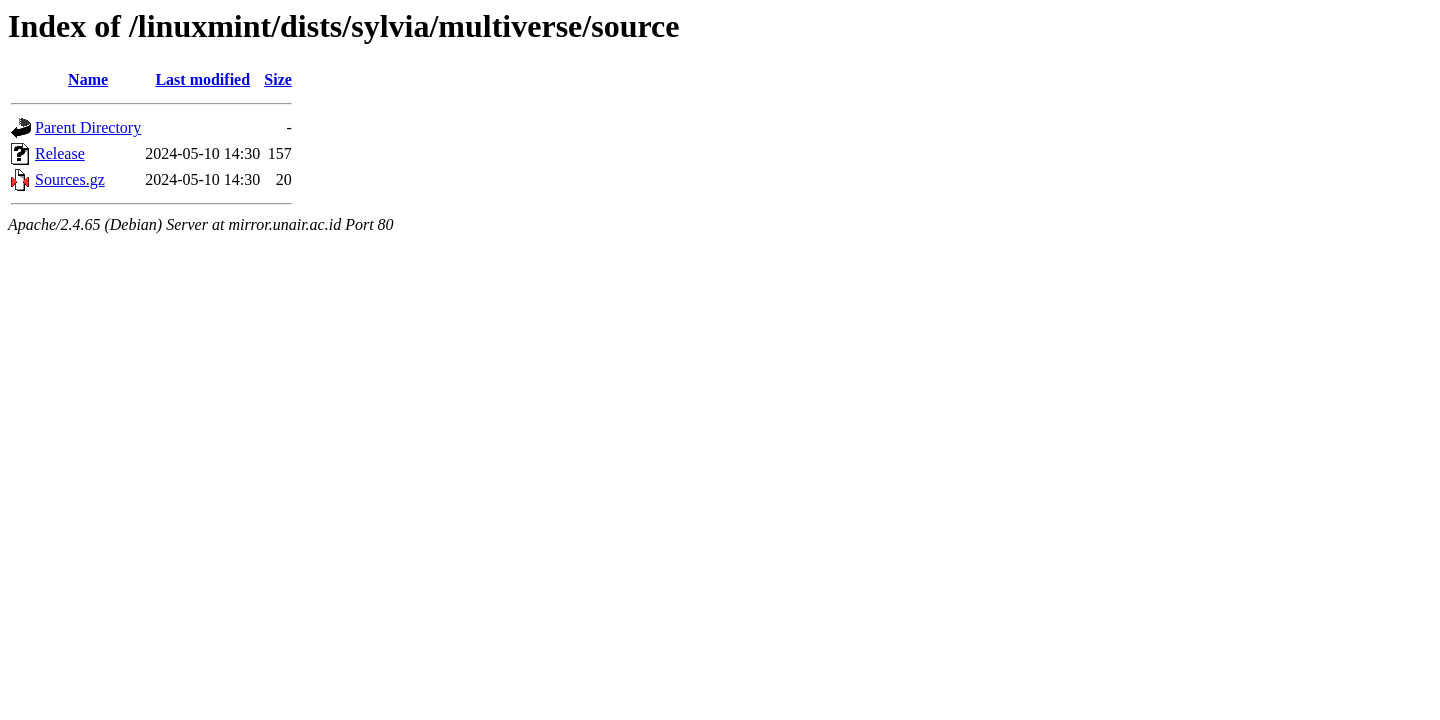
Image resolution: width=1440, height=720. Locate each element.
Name (88, 79)
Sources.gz (70, 179)
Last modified (202, 79)
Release (60, 153)
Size (278, 79)
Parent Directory (88, 127)
